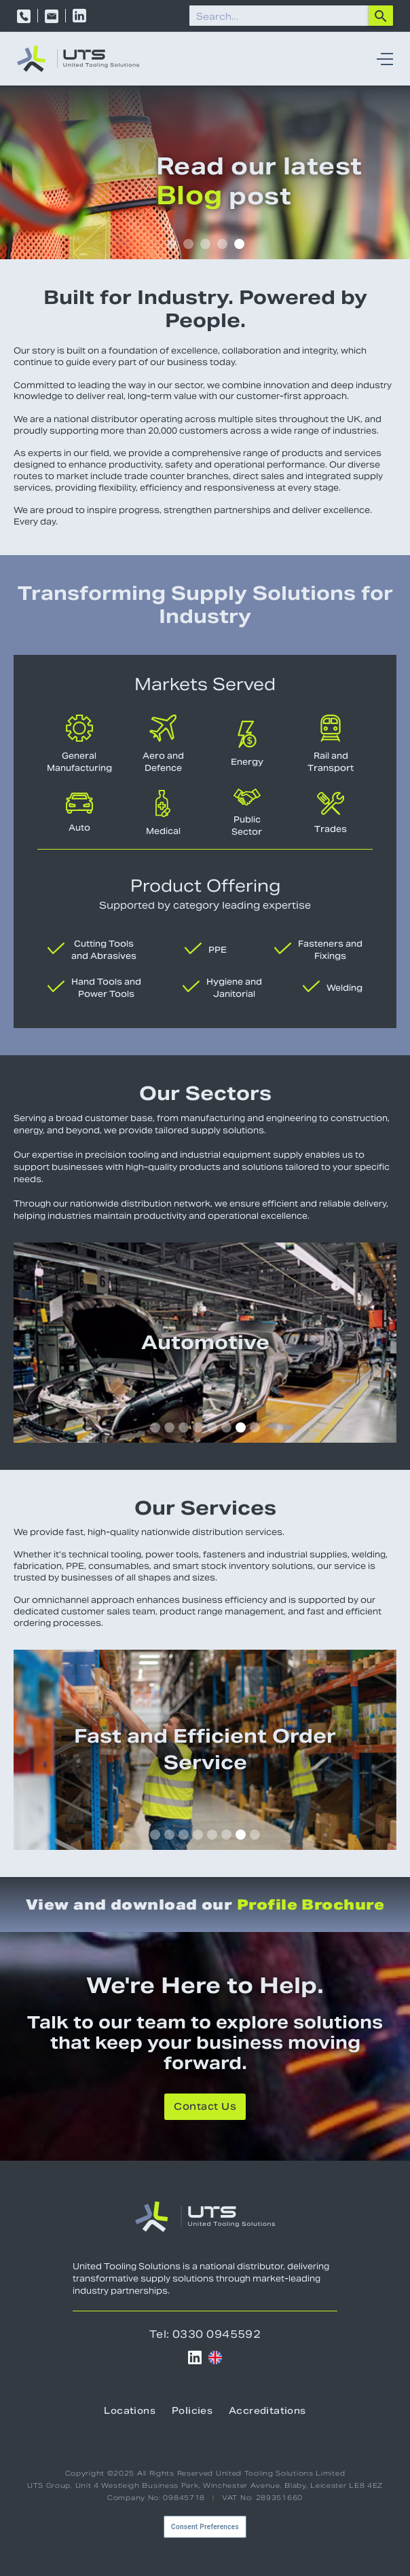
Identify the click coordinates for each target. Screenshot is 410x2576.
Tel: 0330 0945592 (205, 2334)
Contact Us (205, 2108)
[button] (381, 59)
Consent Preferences (205, 2527)
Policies (192, 2411)
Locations (129, 2411)
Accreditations (267, 2411)
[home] (78, 59)
